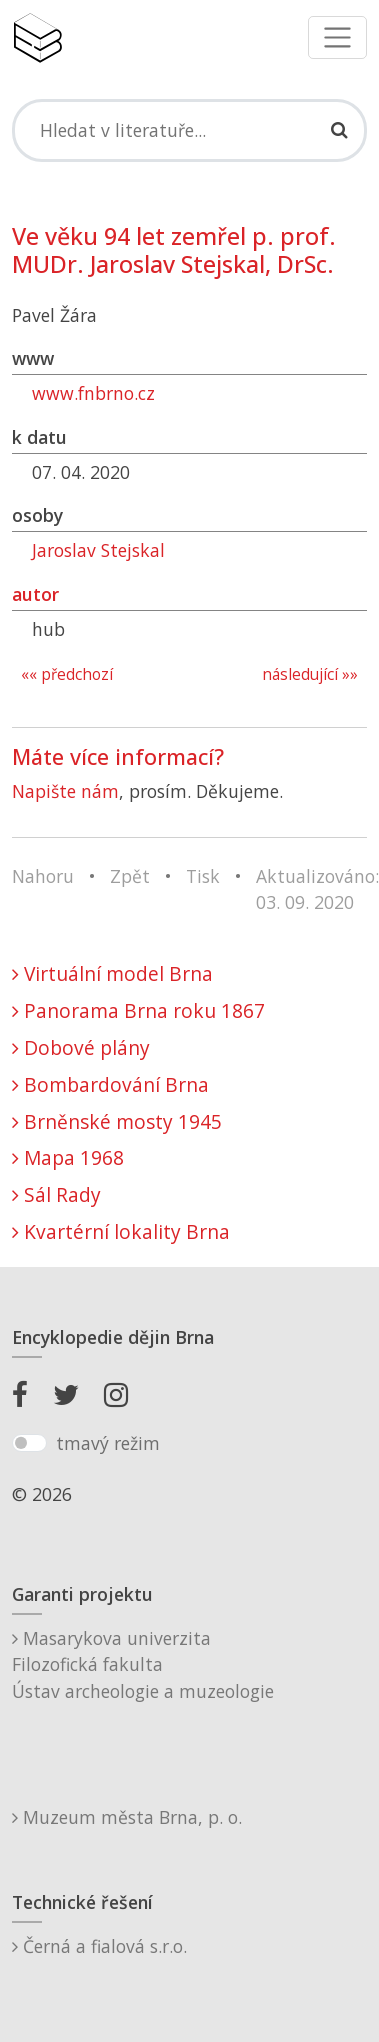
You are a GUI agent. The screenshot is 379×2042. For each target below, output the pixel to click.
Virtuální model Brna (112, 973)
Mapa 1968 (68, 1157)
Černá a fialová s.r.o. (99, 1946)
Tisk (203, 876)
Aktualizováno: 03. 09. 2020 (317, 889)
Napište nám (65, 791)
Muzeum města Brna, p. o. (127, 1817)
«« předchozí (67, 674)
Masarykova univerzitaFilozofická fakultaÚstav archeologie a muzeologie (143, 1664)
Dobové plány (81, 1047)
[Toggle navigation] (337, 37)
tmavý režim (108, 1443)
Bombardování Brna (110, 1084)
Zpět (130, 876)
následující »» (310, 674)
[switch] (29, 1443)
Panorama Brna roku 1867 (138, 1010)
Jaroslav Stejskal (98, 550)
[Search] (189, 130)
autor (35, 594)
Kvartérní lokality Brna (121, 1231)
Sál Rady (56, 1194)
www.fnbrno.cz (93, 393)
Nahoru (43, 876)
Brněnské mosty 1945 (117, 1121)
